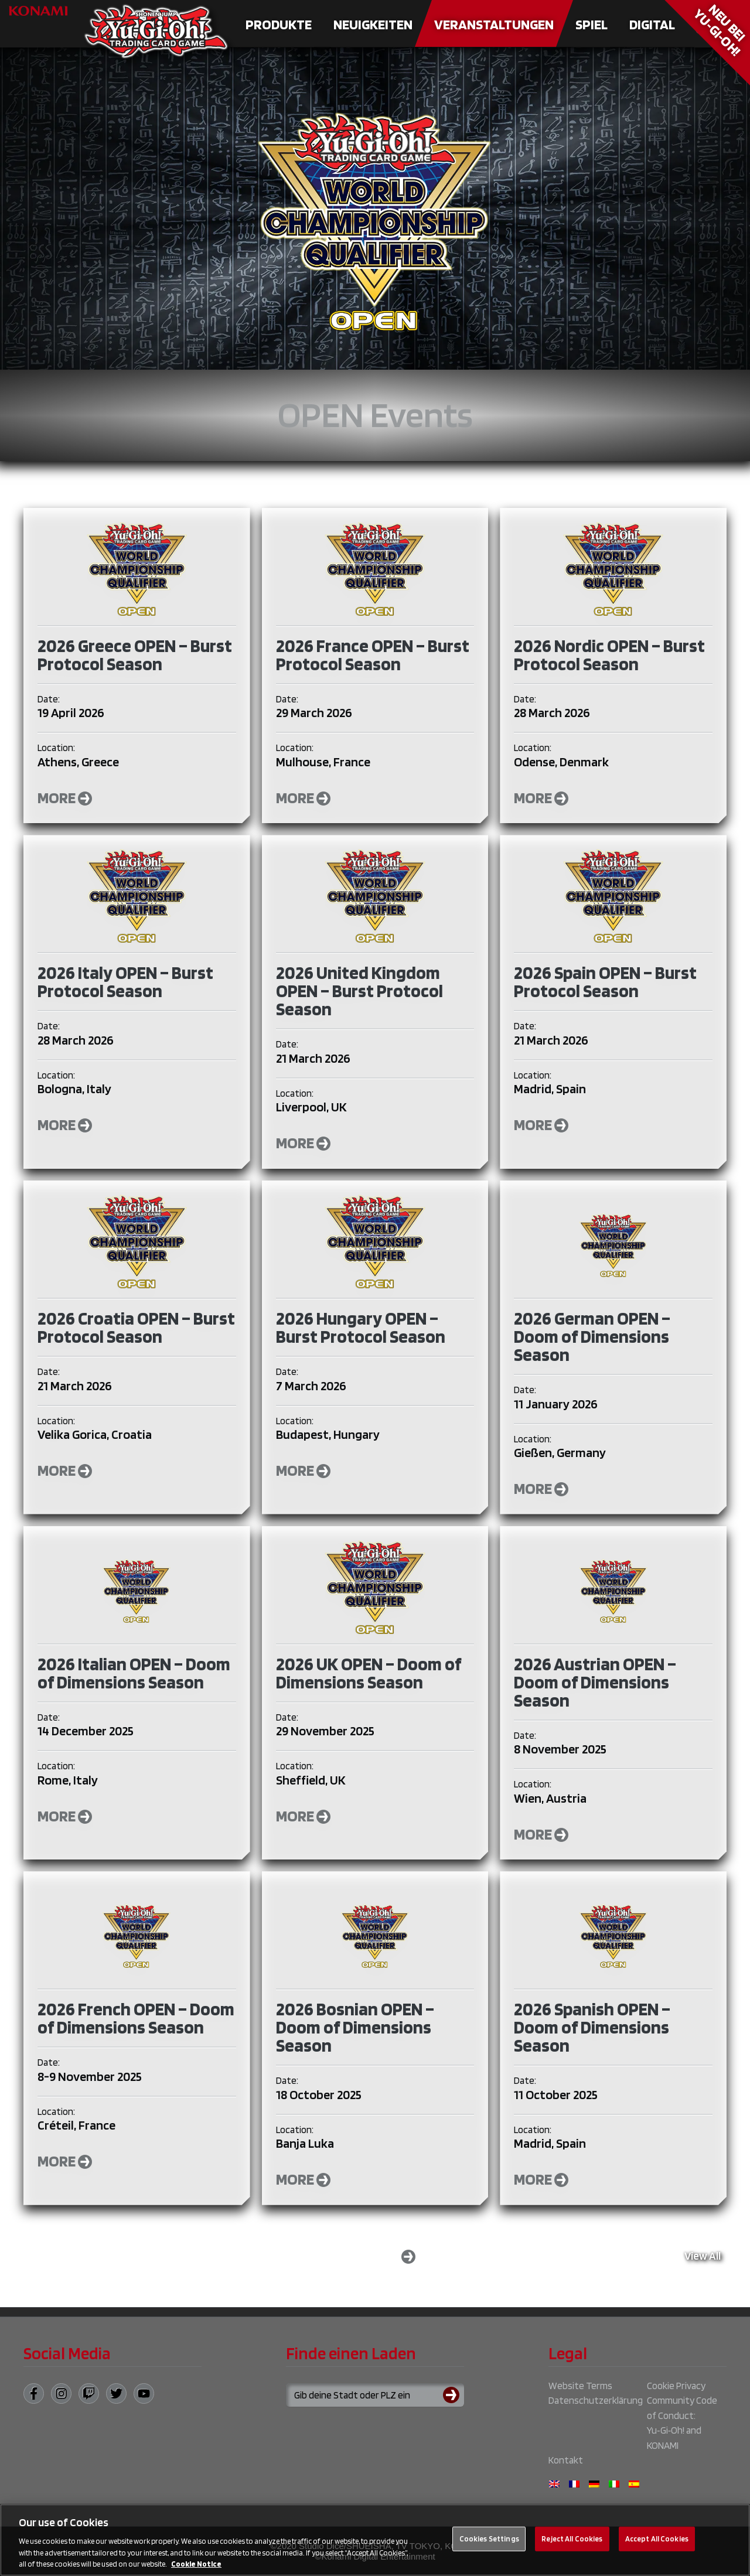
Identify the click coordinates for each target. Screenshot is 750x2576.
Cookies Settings (489, 2538)
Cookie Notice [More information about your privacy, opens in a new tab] (196, 2564)
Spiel (591, 24)
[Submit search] (453, 2395)
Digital (652, 24)
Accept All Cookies (656, 2538)
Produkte (279, 24)
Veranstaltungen (494, 24)
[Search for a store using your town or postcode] (375, 2395)
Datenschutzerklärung (595, 2400)
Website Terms (580, 2385)
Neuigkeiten (372, 24)
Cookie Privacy (676, 2385)
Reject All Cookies (571, 2538)
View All (702, 2256)
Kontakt (565, 2460)
